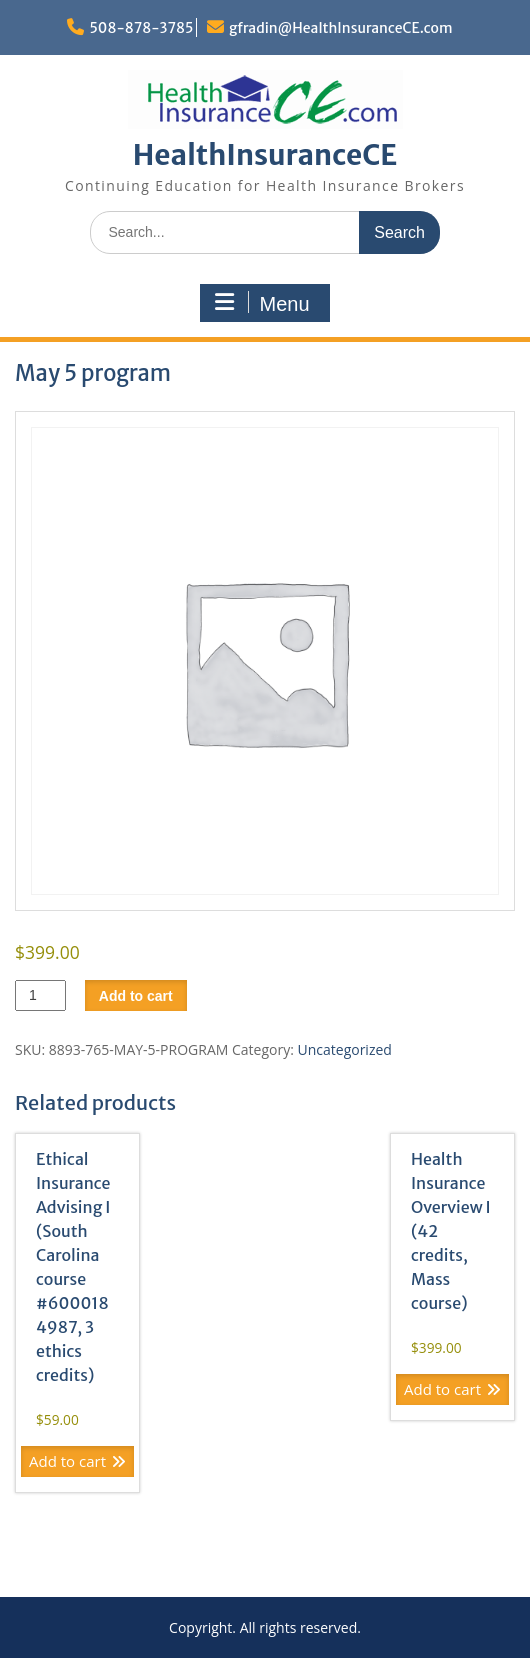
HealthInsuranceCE (265, 155)
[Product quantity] (40, 995)
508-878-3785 (141, 28)
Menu (262, 303)
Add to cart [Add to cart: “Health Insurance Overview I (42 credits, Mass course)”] (442, 1389)
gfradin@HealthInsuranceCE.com (341, 28)
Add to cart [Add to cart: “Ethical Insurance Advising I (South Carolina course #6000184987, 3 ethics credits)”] (67, 1461)
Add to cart (136, 996)
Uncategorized (345, 1049)
